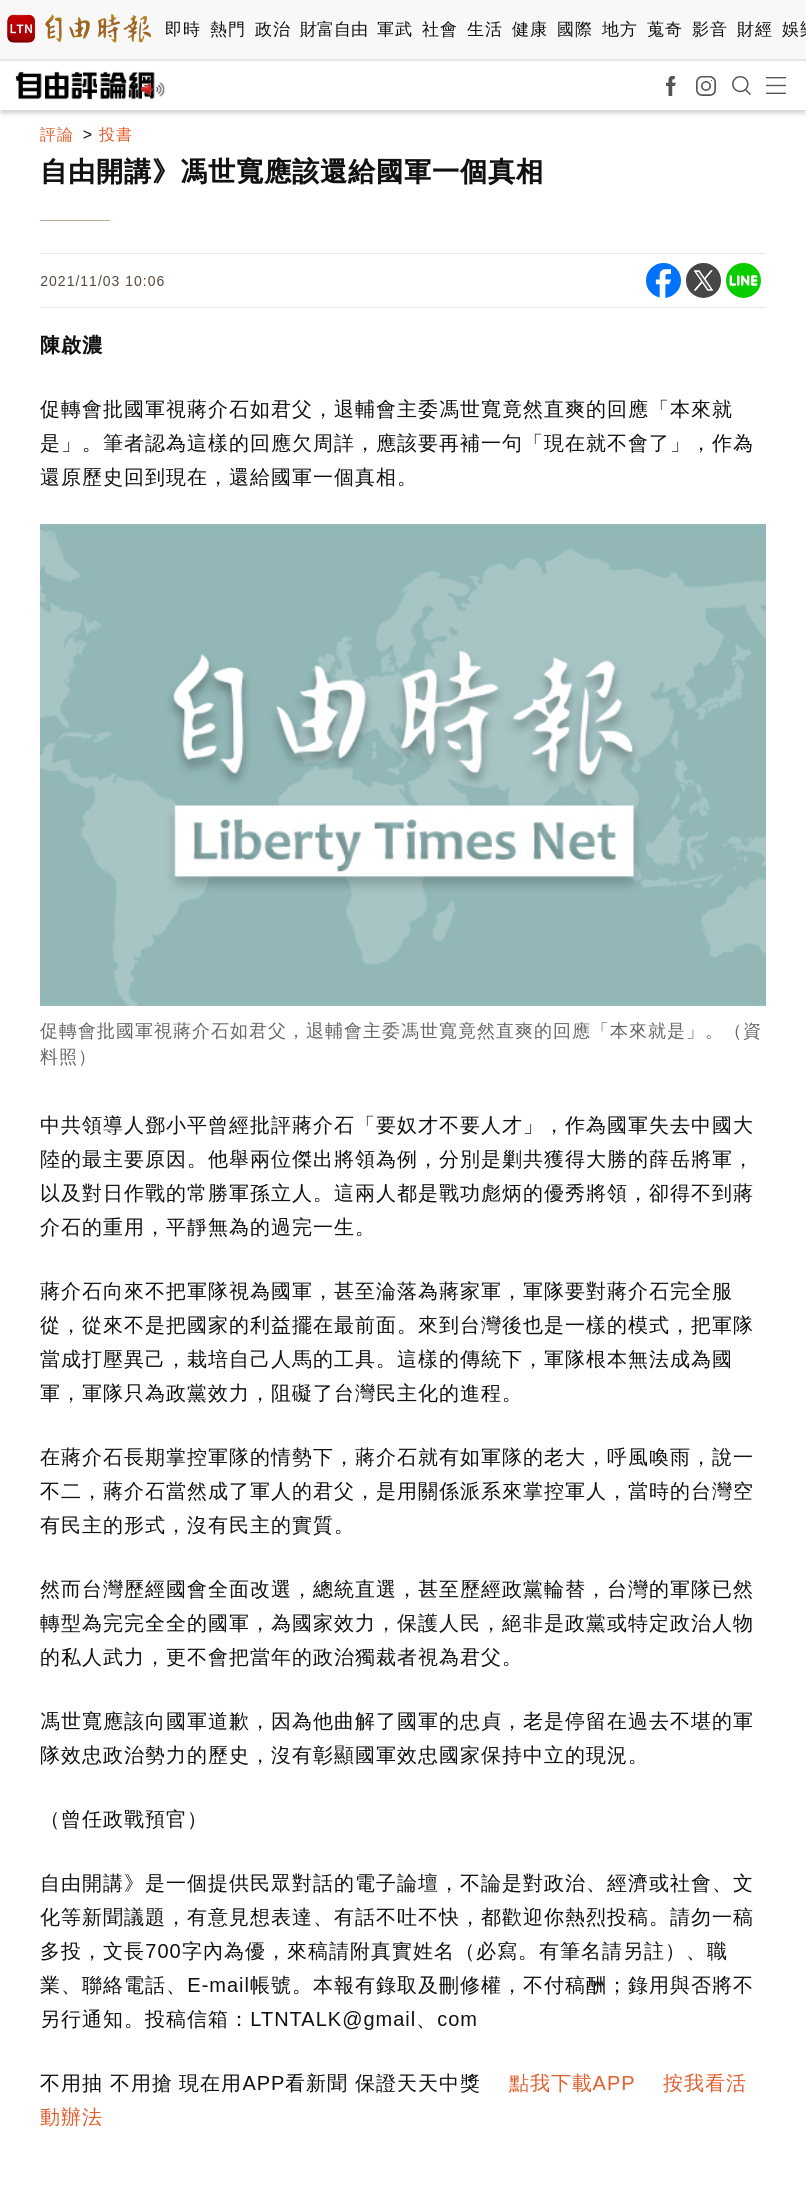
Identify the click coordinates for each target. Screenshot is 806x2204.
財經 (754, 29)
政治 (272, 29)
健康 (529, 29)
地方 (619, 29)
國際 (574, 29)
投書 (116, 134)
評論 (57, 134)
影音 (709, 29)
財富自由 (333, 29)
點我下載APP (572, 2083)
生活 (484, 29)
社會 (439, 29)
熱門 (227, 29)
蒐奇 (664, 29)
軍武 (394, 29)
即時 (182, 29)
